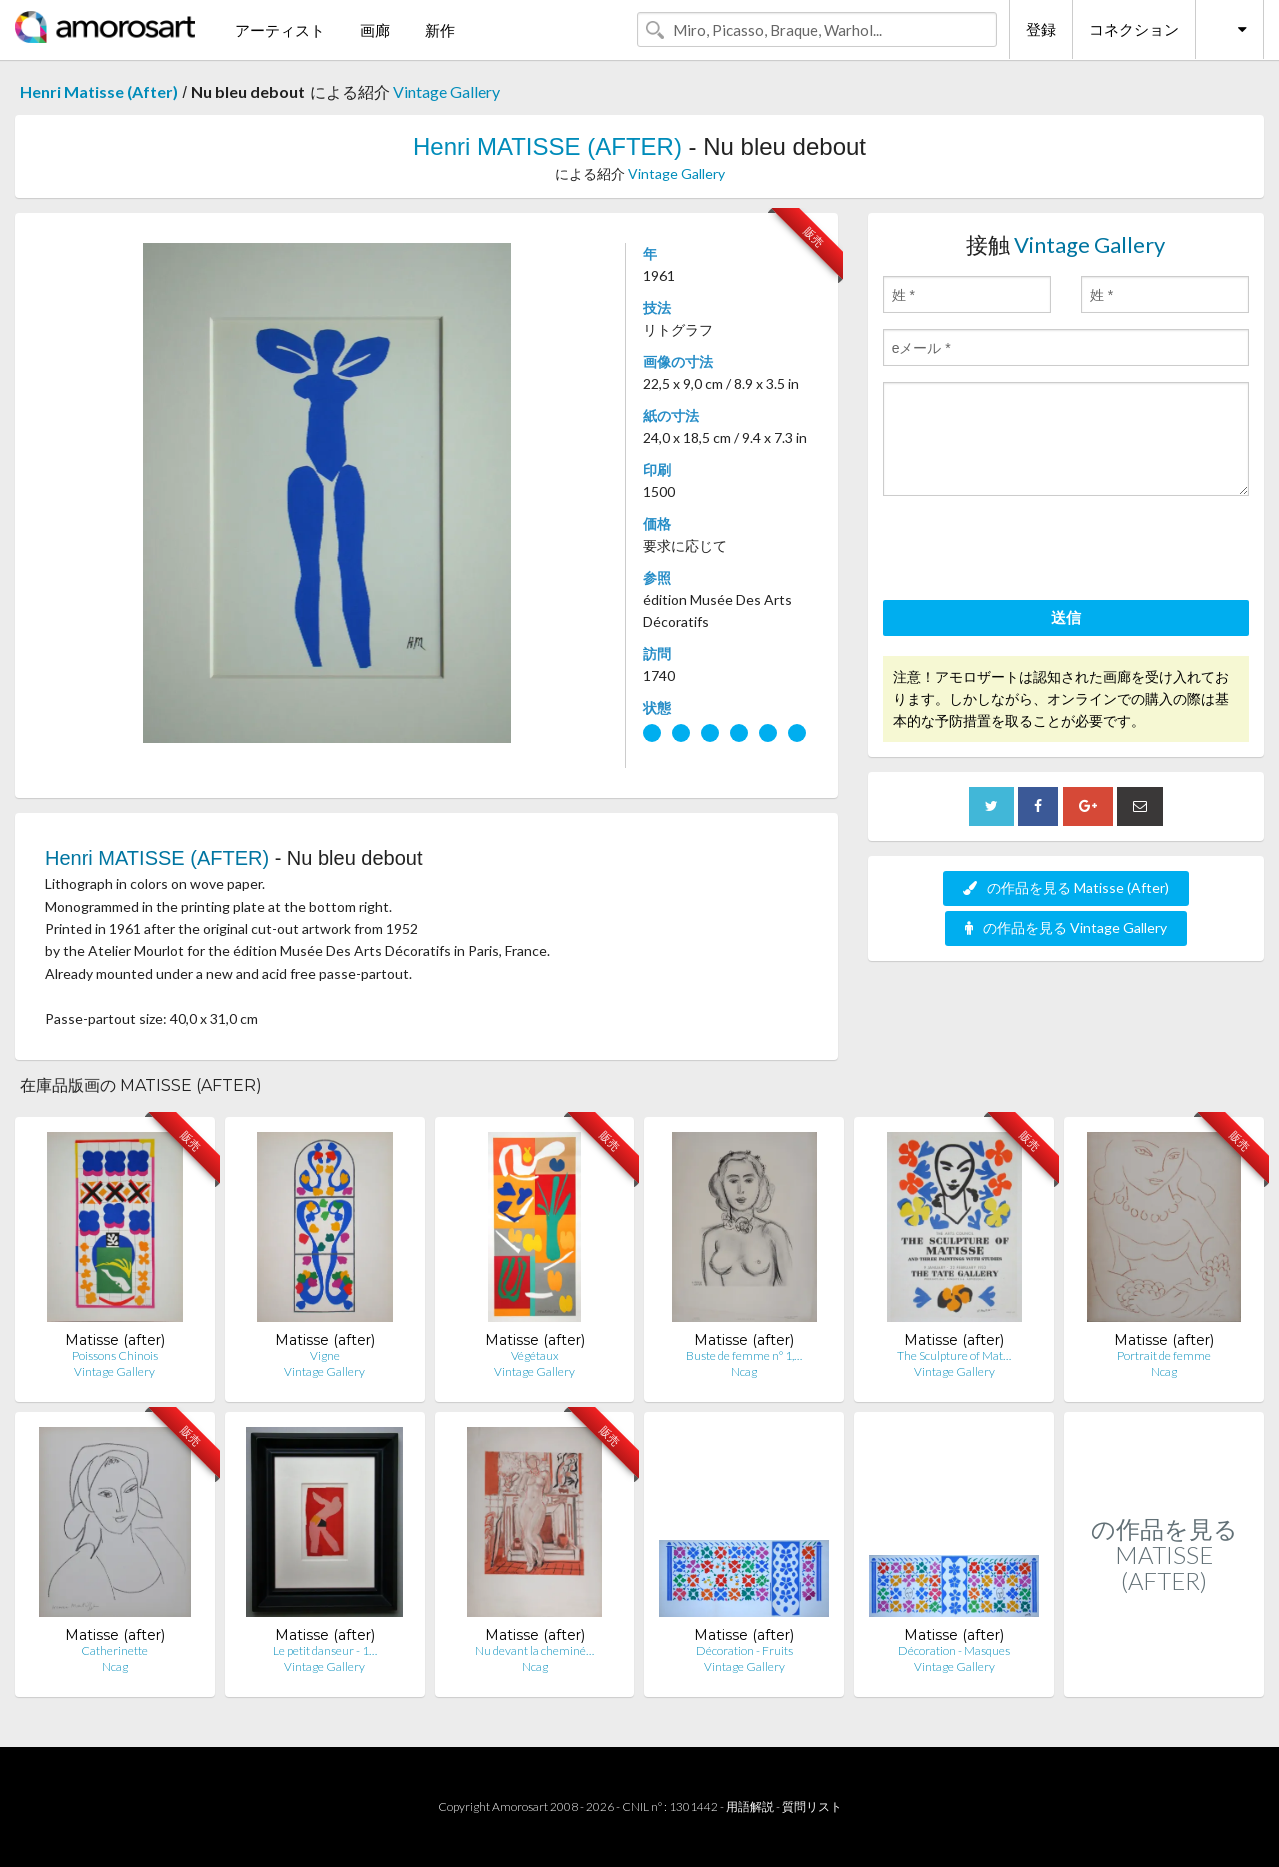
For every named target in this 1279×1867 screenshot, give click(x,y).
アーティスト (280, 30)
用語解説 (750, 1806)
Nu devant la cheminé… (534, 1650)
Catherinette (114, 1650)
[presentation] (1035, 551)
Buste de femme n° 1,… (744, 1355)
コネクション (1134, 29)
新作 (440, 30)
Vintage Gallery (446, 91)
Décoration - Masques (954, 1650)
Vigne (325, 1355)
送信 (1066, 617)
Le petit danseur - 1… (325, 1650)
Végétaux (535, 1355)
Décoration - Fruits (744, 1650)
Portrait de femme (1164, 1355)
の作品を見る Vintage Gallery (1066, 927)
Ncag (744, 1371)
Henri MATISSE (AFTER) (547, 146)
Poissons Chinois (115, 1355)
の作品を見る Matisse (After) (1066, 887)
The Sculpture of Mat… (954, 1355)
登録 (1041, 29)
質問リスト (812, 1806)
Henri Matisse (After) (99, 91)
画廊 (375, 30)
